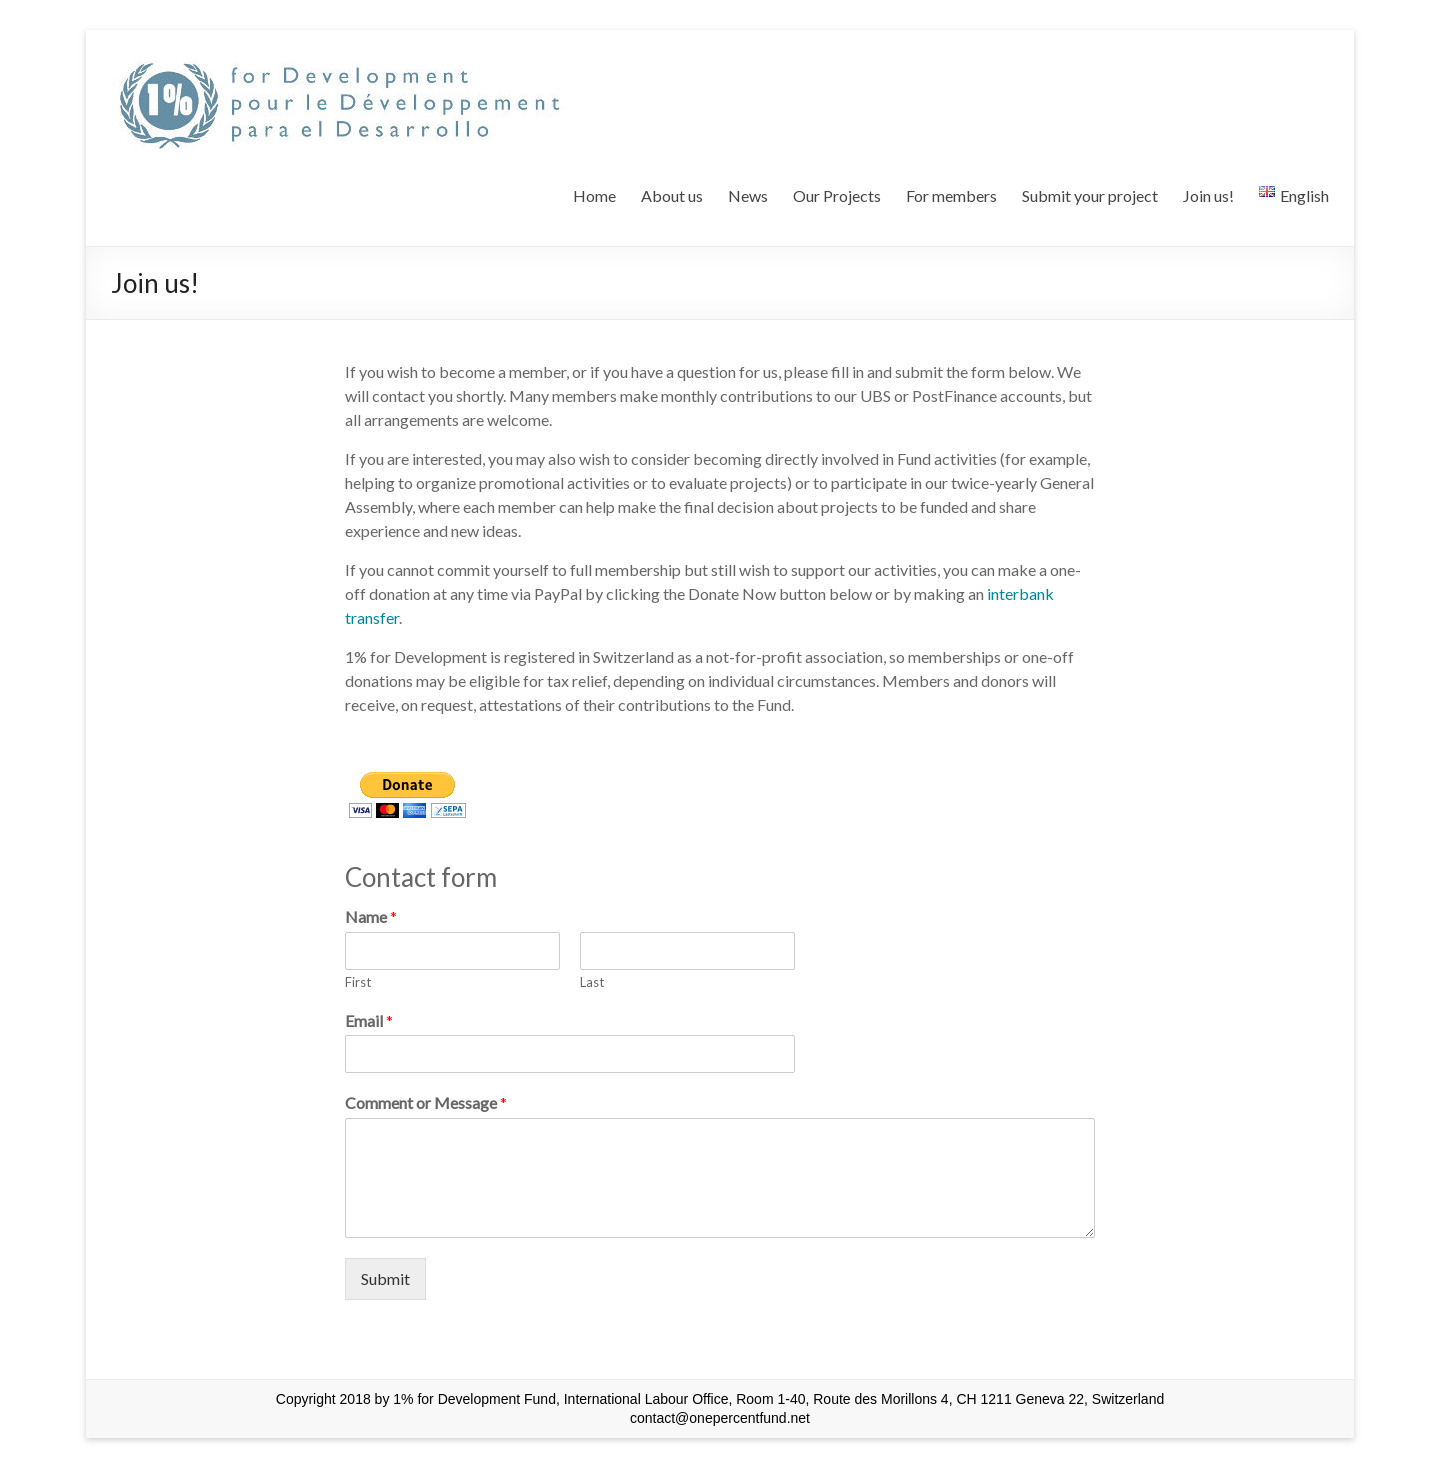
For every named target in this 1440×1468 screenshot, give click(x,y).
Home (594, 195)
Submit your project (1090, 195)
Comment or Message (426, 1102)
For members (951, 195)
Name (371, 916)
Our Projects (837, 195)
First (358, 982)
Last (592, 982)
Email (369, 1020)
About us (672, 195)
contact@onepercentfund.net (720, 1418)
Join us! (1208, 195)
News (748, 195)
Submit (385, 1278)
